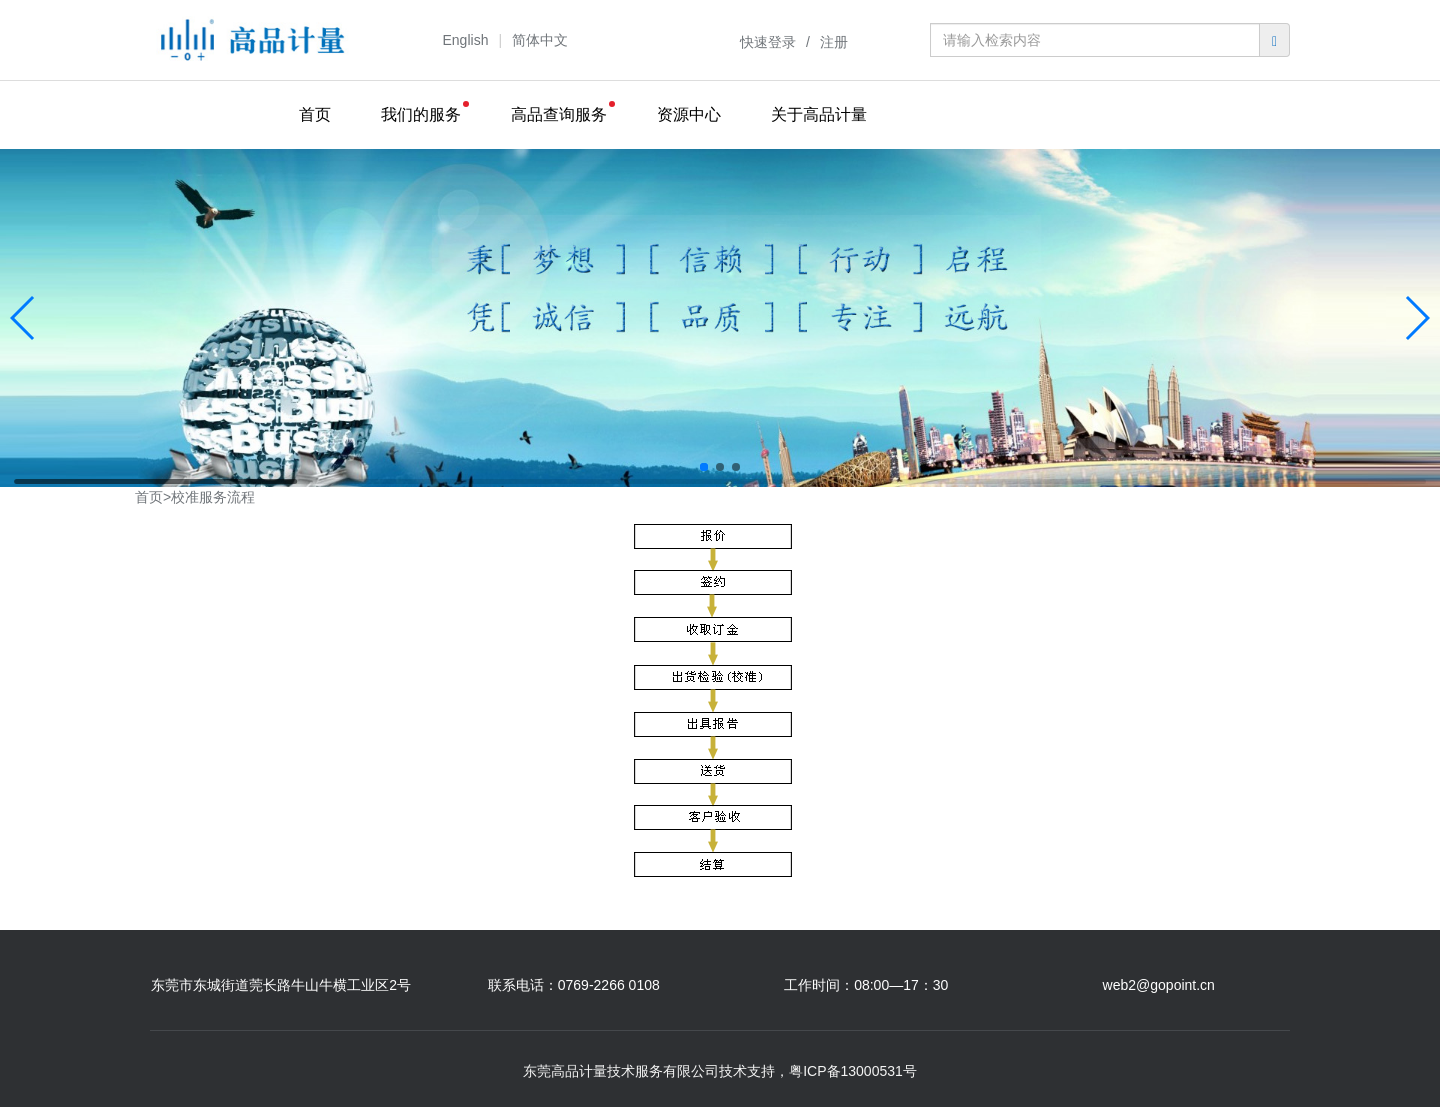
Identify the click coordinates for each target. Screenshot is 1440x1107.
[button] (704, 467)
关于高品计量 (819, 114)
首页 (315, 114)
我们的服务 (421, 114)
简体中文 (540, 40)
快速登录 (768, 42)
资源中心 (689, 114)
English (466, 40)
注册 (834, 42)
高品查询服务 (559, 114)
